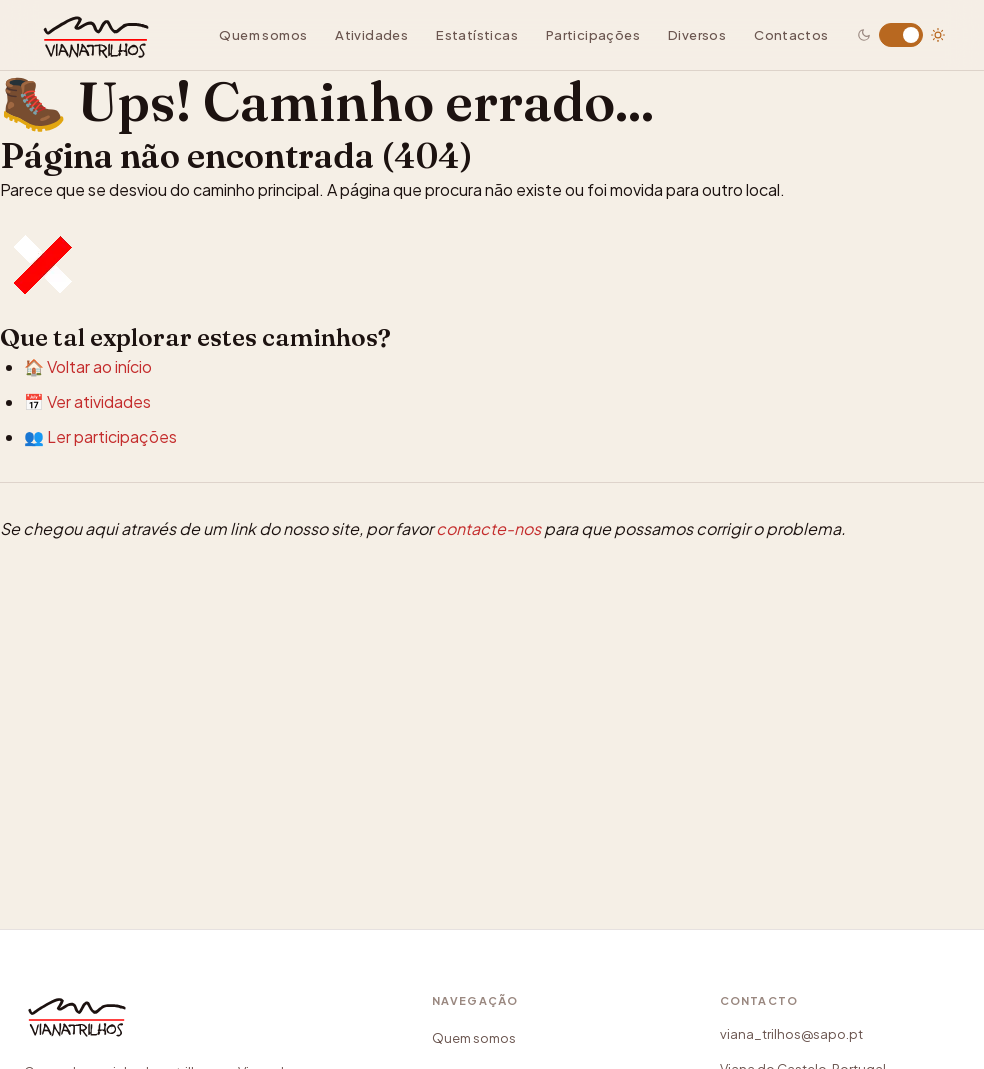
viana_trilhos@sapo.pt (791, 1034)
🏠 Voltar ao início (88, 366)
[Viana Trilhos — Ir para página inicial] (109, 35)
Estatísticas (477, 35)
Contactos (791, 35)
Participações (593, 35)
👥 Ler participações (100, 436)
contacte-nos (488, 528)
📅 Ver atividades (87, 401)
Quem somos (263, 35)
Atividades (371, 35)
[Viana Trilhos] (89, 1046)
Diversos (697, 35)
